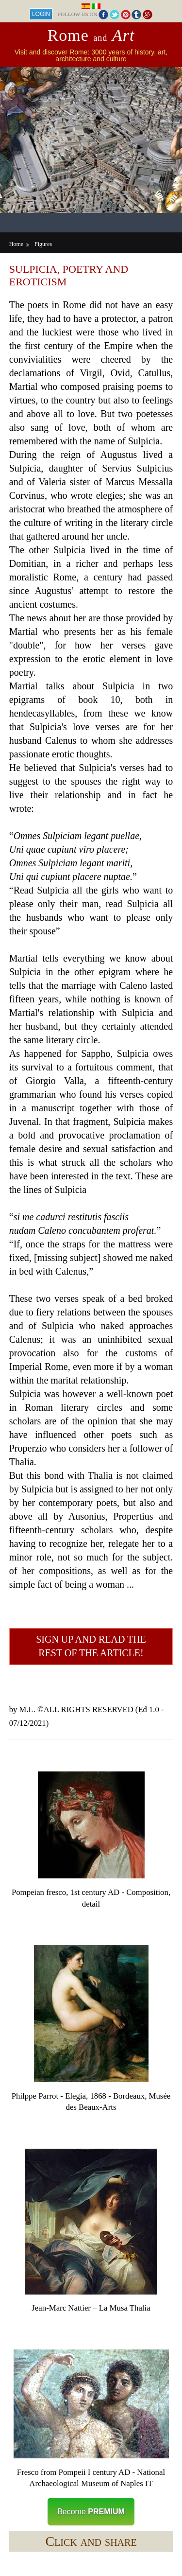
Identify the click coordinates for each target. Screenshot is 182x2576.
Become (91, 2511)
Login (41, 14)
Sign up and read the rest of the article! (91, 1646)
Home (16, 244)
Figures (43, 244)
